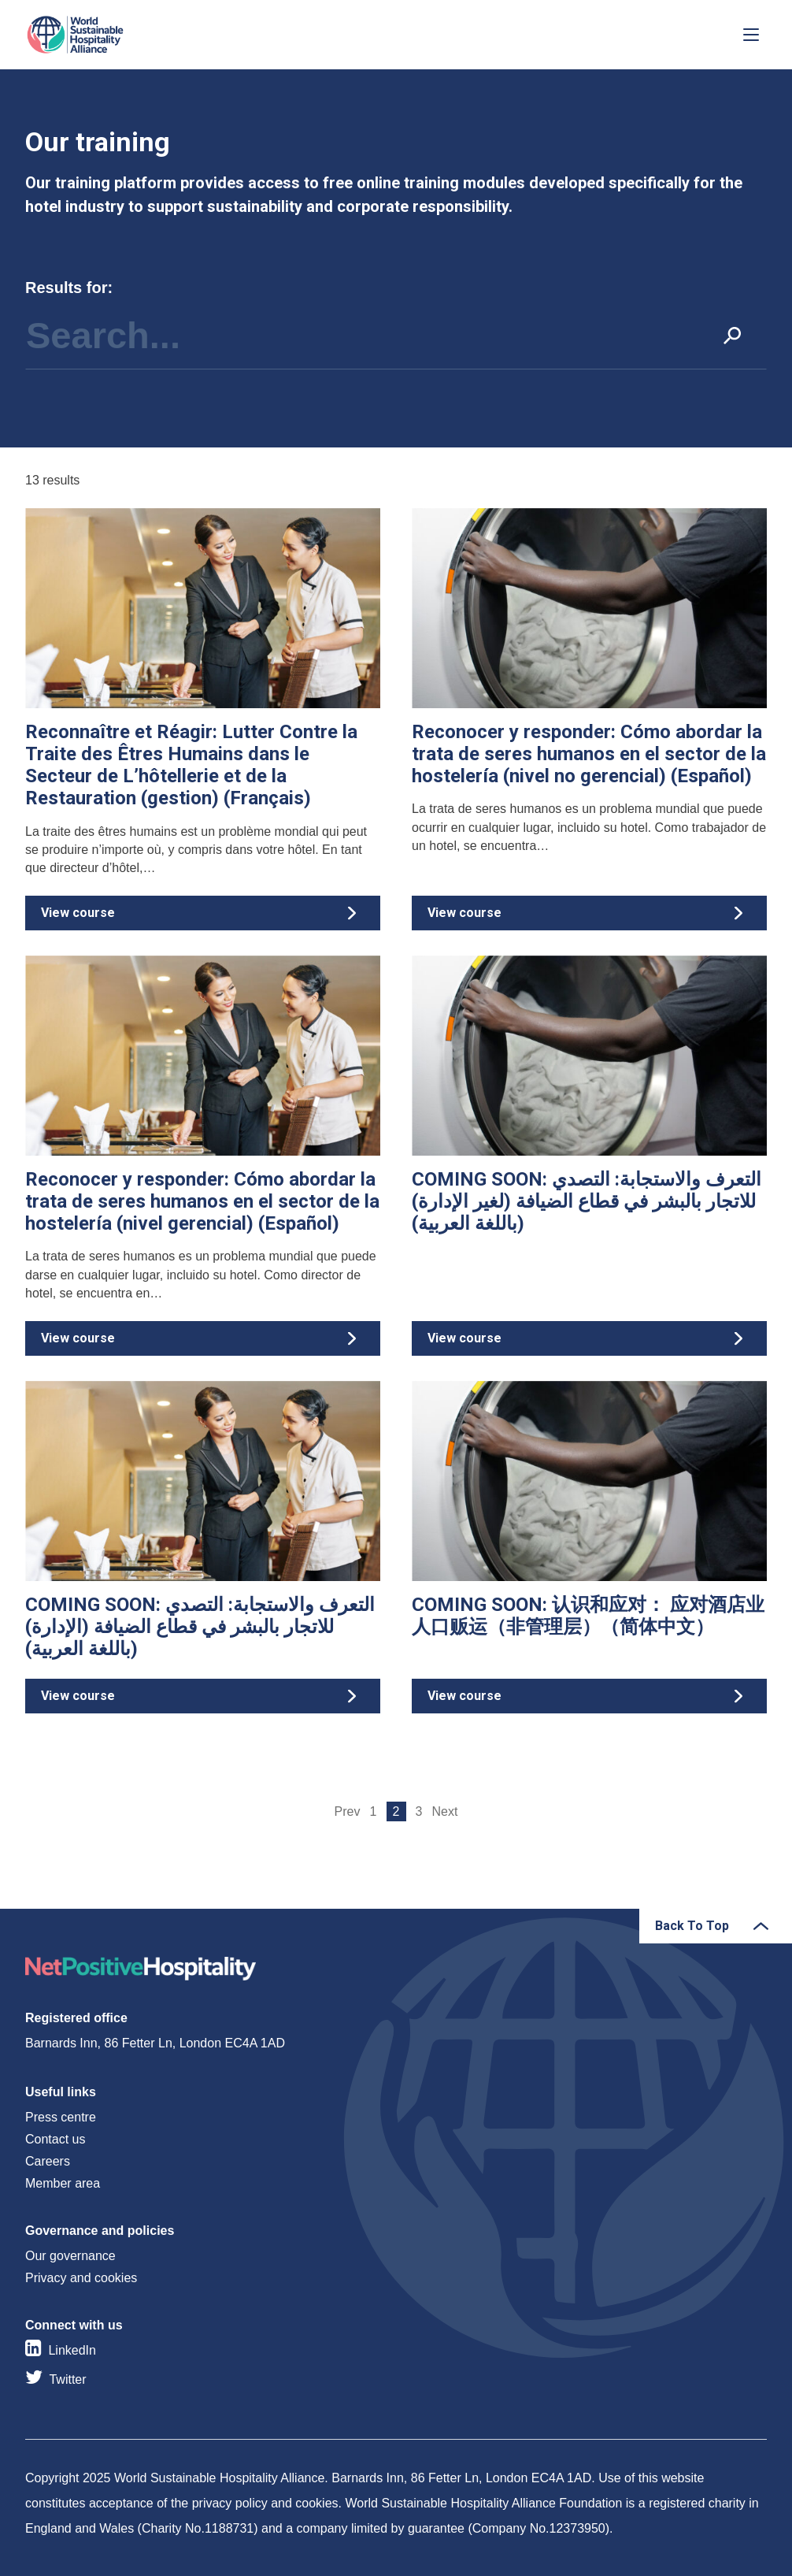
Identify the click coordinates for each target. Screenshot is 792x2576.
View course (202, 725)
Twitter (67, 2379)
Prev (348, 1811)
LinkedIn (72, 2350)
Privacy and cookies (81, 2278)
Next (445, 1811)
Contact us (55, 2139)
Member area (62, 2183)
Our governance (70, 2255)
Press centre (60, 2117)
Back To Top (692, 1925)
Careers (47, 2161)
